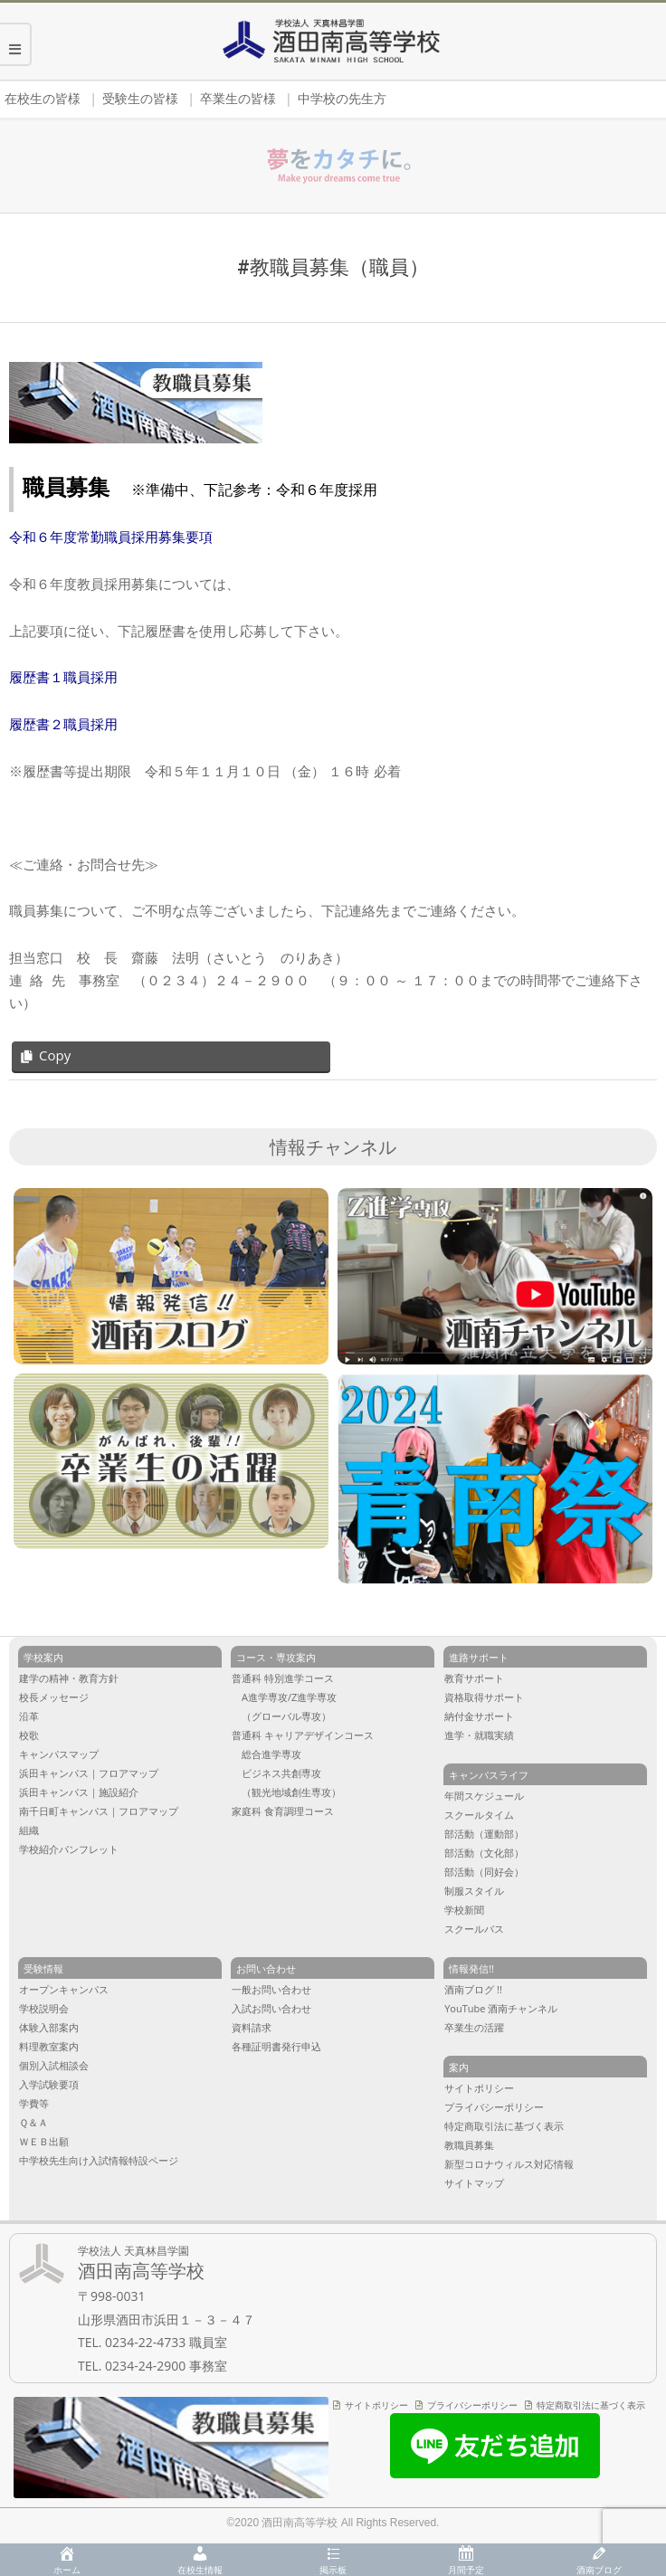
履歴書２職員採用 (63, 724)
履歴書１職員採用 (63, 677)
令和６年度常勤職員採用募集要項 (111, 537)
